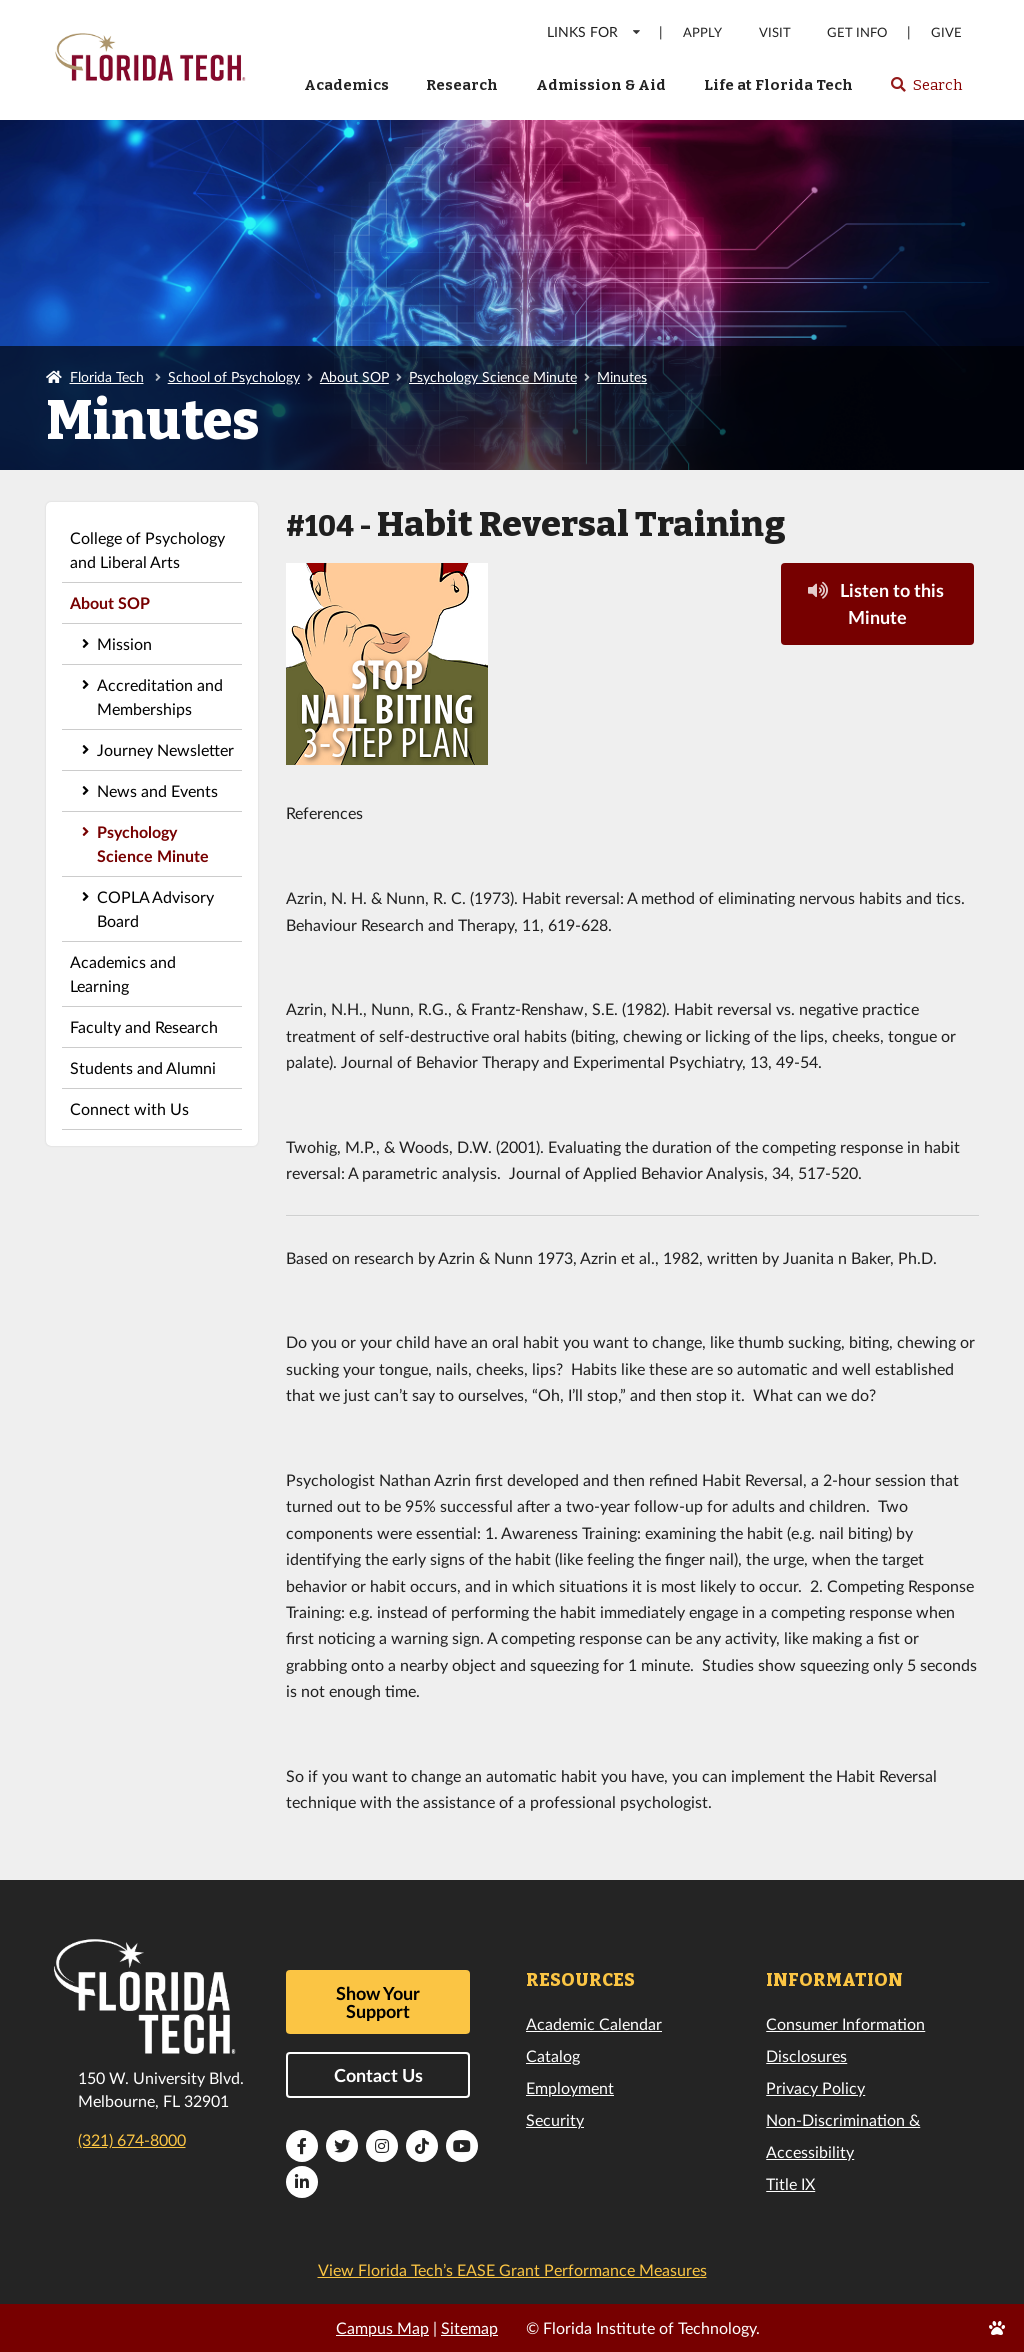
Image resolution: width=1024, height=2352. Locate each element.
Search (925, 91)
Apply (702, 32)
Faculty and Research (144, 1026)
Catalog (553, 2055)
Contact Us (378, 2075)
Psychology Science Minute (493, 376)
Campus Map (382, 2327)
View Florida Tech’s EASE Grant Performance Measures (512, 2269)
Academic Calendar (594, 2023)
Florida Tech (107, 376)
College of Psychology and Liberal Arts (147, 549)
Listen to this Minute (875, 603)
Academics (346, 85)
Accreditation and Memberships (160, 696)
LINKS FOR (594, 31)
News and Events (157, 790)
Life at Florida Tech (778, 85)
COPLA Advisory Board (155, 908)
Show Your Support (378, 2002)
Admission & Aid (601, 85)
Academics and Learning (123, 973)
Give (946, 32)
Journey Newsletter (165, 749)
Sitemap (469, 2327)
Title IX (790, 2183)
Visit (775, 32)
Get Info (857, 32)
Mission (124, 643)
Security (555, 2119)
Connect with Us (129, 1108)
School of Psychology (234, 376)
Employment (570, 2087)
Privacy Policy (815, 2087)
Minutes (622, 376)
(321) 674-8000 (132, 2139)
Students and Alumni (143, 1067)
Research (462, 85)
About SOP (354, 376)
